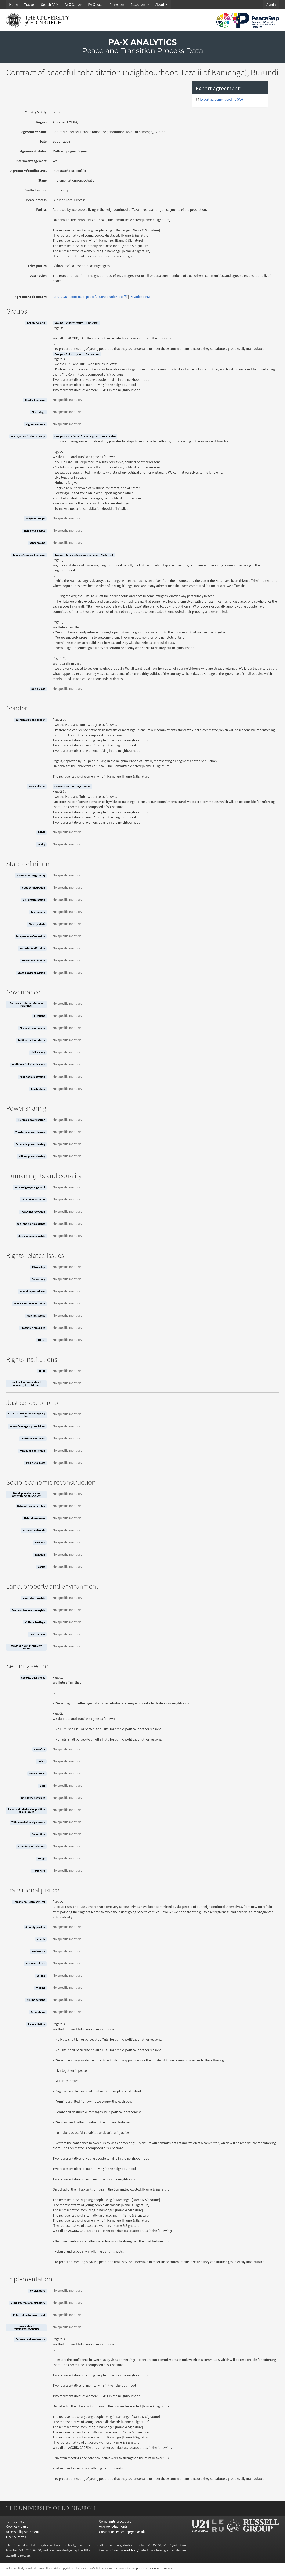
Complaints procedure (115, 2521)
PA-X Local (95, 4)
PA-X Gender (73, 4)
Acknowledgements (113, 2526)
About (160, 4)
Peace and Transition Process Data (142, 50)
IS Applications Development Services (152, 2568)
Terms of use (15, 2521)
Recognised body (126, 2550)
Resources (138, 4)
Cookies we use (17, 2526)
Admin (271, 4)
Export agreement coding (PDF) (222, 99)
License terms (16, 2537)
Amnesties (117, 4)
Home (13, 4)
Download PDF (142, 296)
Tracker (29, 4)
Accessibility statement (22, 2532)
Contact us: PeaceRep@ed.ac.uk (122, 2532)
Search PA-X (49, 4)
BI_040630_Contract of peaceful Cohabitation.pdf (90, 296)
